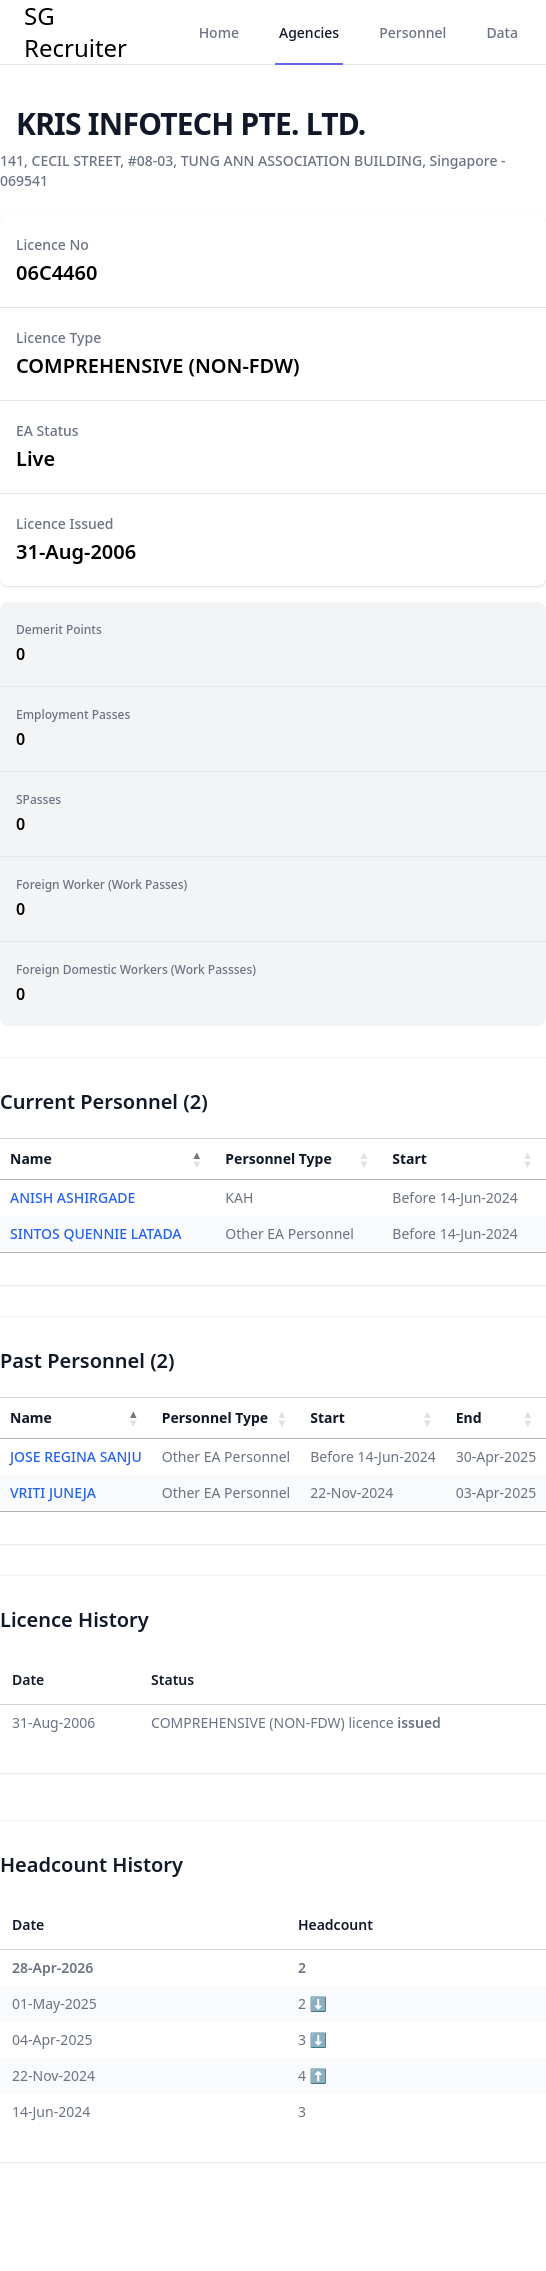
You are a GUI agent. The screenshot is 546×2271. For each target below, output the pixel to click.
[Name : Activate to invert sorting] (107, 1158)
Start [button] (409, 1158)
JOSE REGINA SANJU (76, 1456)
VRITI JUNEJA (53, 1492)
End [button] (469, 1417)
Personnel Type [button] (278, 1158)
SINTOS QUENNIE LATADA (96, 1233)
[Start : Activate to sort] (464, 1158)
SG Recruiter (75, 32)
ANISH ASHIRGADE (72, 1197)
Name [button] (31, 1158)
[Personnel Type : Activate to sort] (298, 1158)
